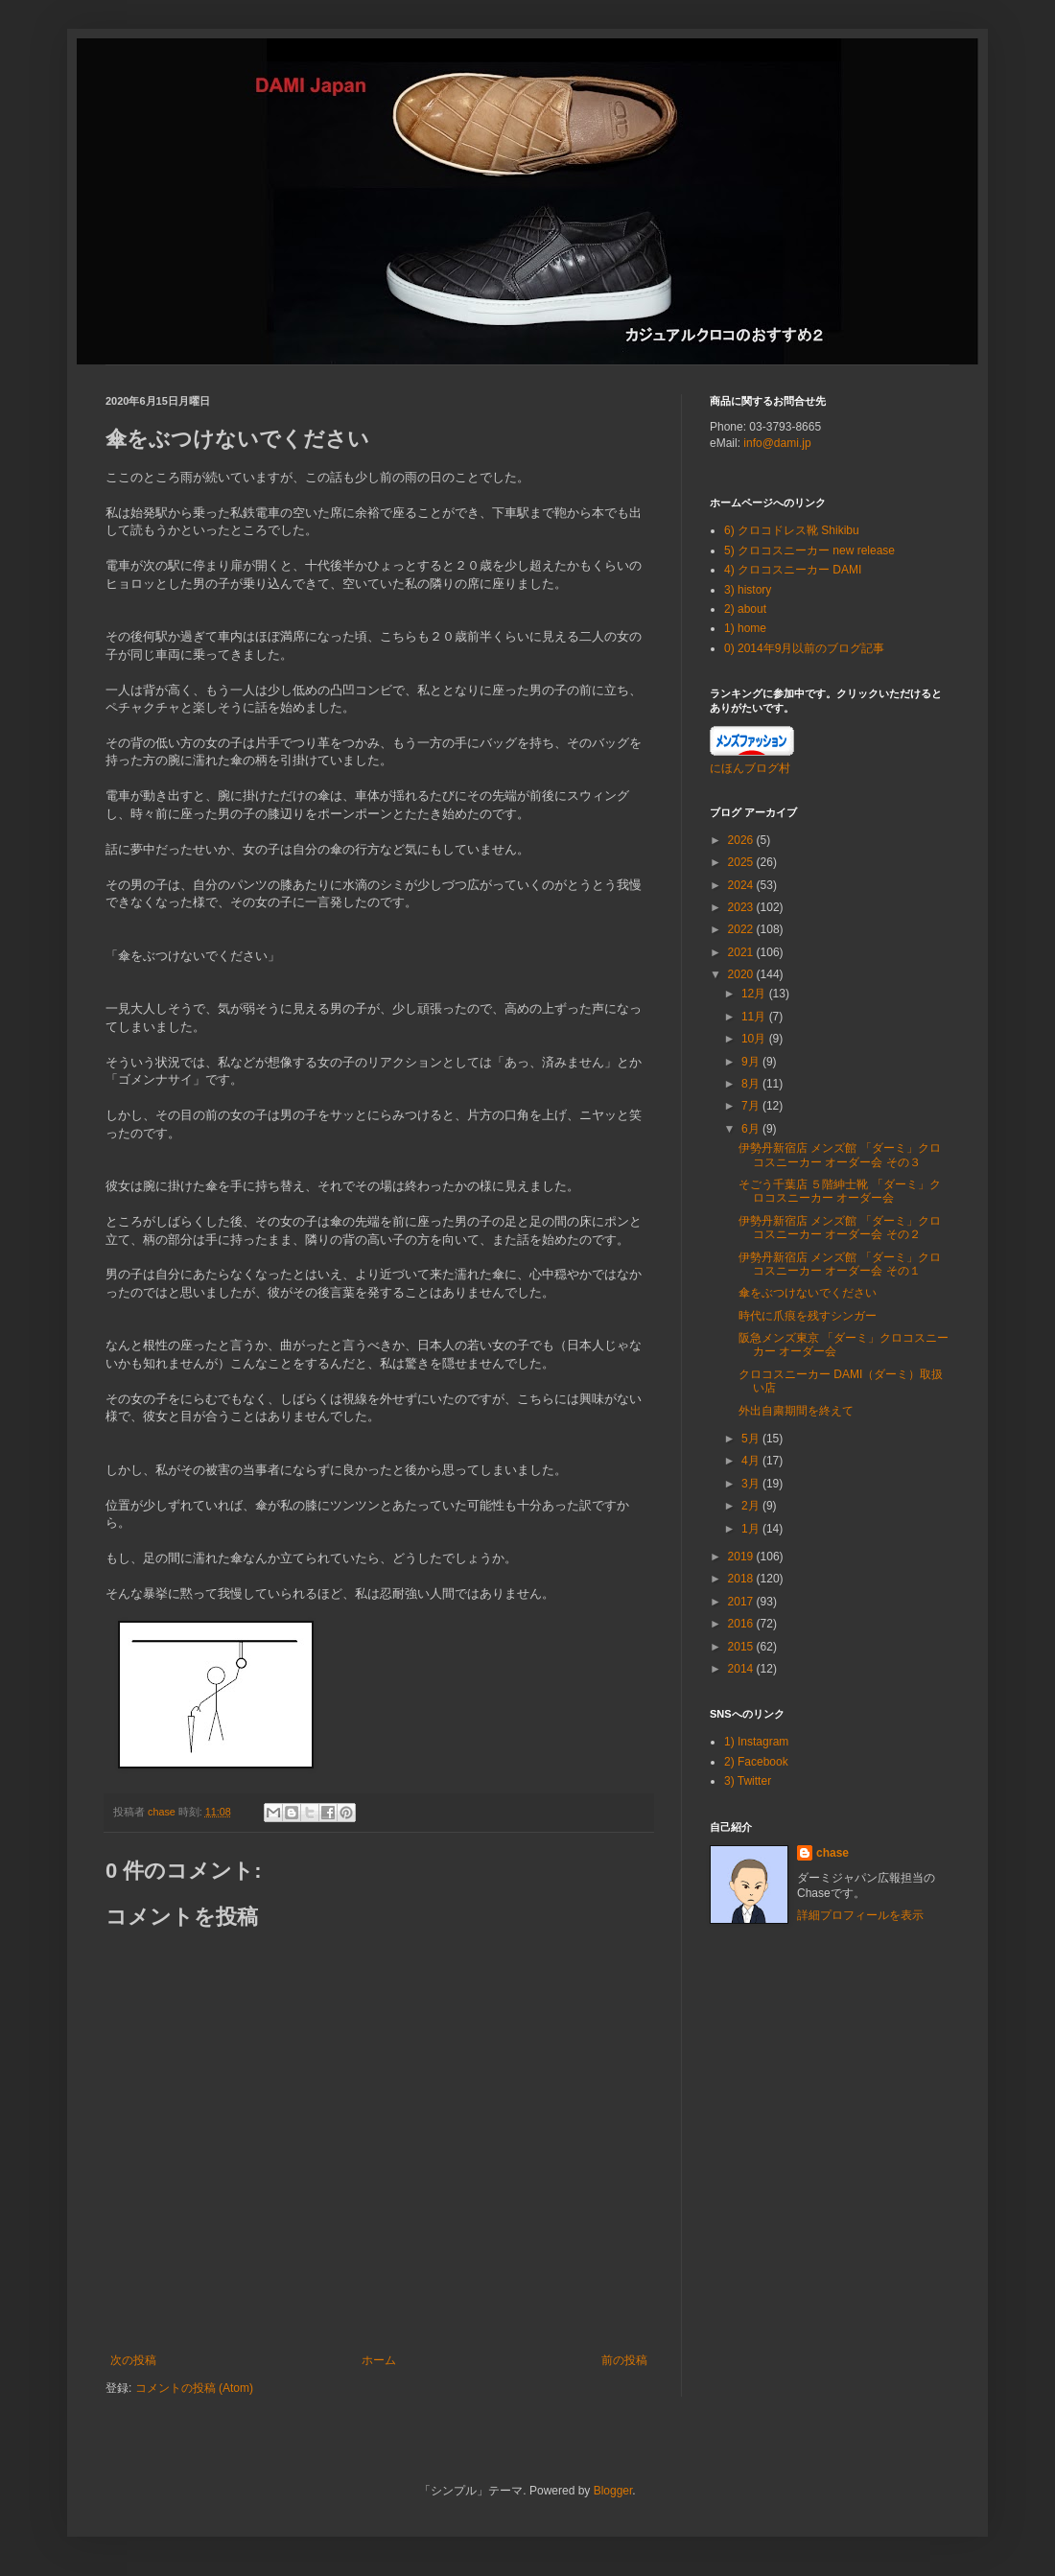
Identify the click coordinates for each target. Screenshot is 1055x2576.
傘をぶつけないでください (807, 1293)
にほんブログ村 (750, 768)
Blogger (613, 2490)
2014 (742, 1668)
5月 (751, 1438)
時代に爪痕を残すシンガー (807, 1316)
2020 (742, 974)
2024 (742, 885)
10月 (755, 1038)
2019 (742, 1556)
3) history (747, 590)
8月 (751, 1083)
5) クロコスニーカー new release (809, 550)
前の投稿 (624, 2360)
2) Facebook (756, 1761)
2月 (751, 1505)
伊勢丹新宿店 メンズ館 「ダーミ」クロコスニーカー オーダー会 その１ (839, 1264)
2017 (742, 1601)
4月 (751, 1460)
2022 (742, 929)
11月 (755, 1016)
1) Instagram (756, 1741)
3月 (751, 1483)
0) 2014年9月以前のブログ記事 (804, 648)
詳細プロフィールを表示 (860, 1915)
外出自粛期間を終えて (796, 1410)
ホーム (379, 2360)
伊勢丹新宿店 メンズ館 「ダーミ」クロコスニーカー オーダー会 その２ (839, 1227)
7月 (751, 1105)
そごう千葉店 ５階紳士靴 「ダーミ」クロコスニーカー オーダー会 (839, 1191)
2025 (742, 862)
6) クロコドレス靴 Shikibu (791, 530)
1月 (751, 1528)
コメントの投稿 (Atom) (194, 2388)
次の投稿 (133, 2360)
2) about (745, 609)
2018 (742, 1578)
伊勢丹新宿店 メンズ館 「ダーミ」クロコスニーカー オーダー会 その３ (839, 1154)
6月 (751, 1129)
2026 (742, 840)
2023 (742, 907)
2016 (742, 1623)
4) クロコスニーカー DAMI (792, 569)
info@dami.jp (776, 443)
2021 (742, 952)
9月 (751, 1061)
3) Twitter (747, 1781)
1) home (745, 628)
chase (832, 1853)
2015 (742, 1646)
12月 (755, 993)
